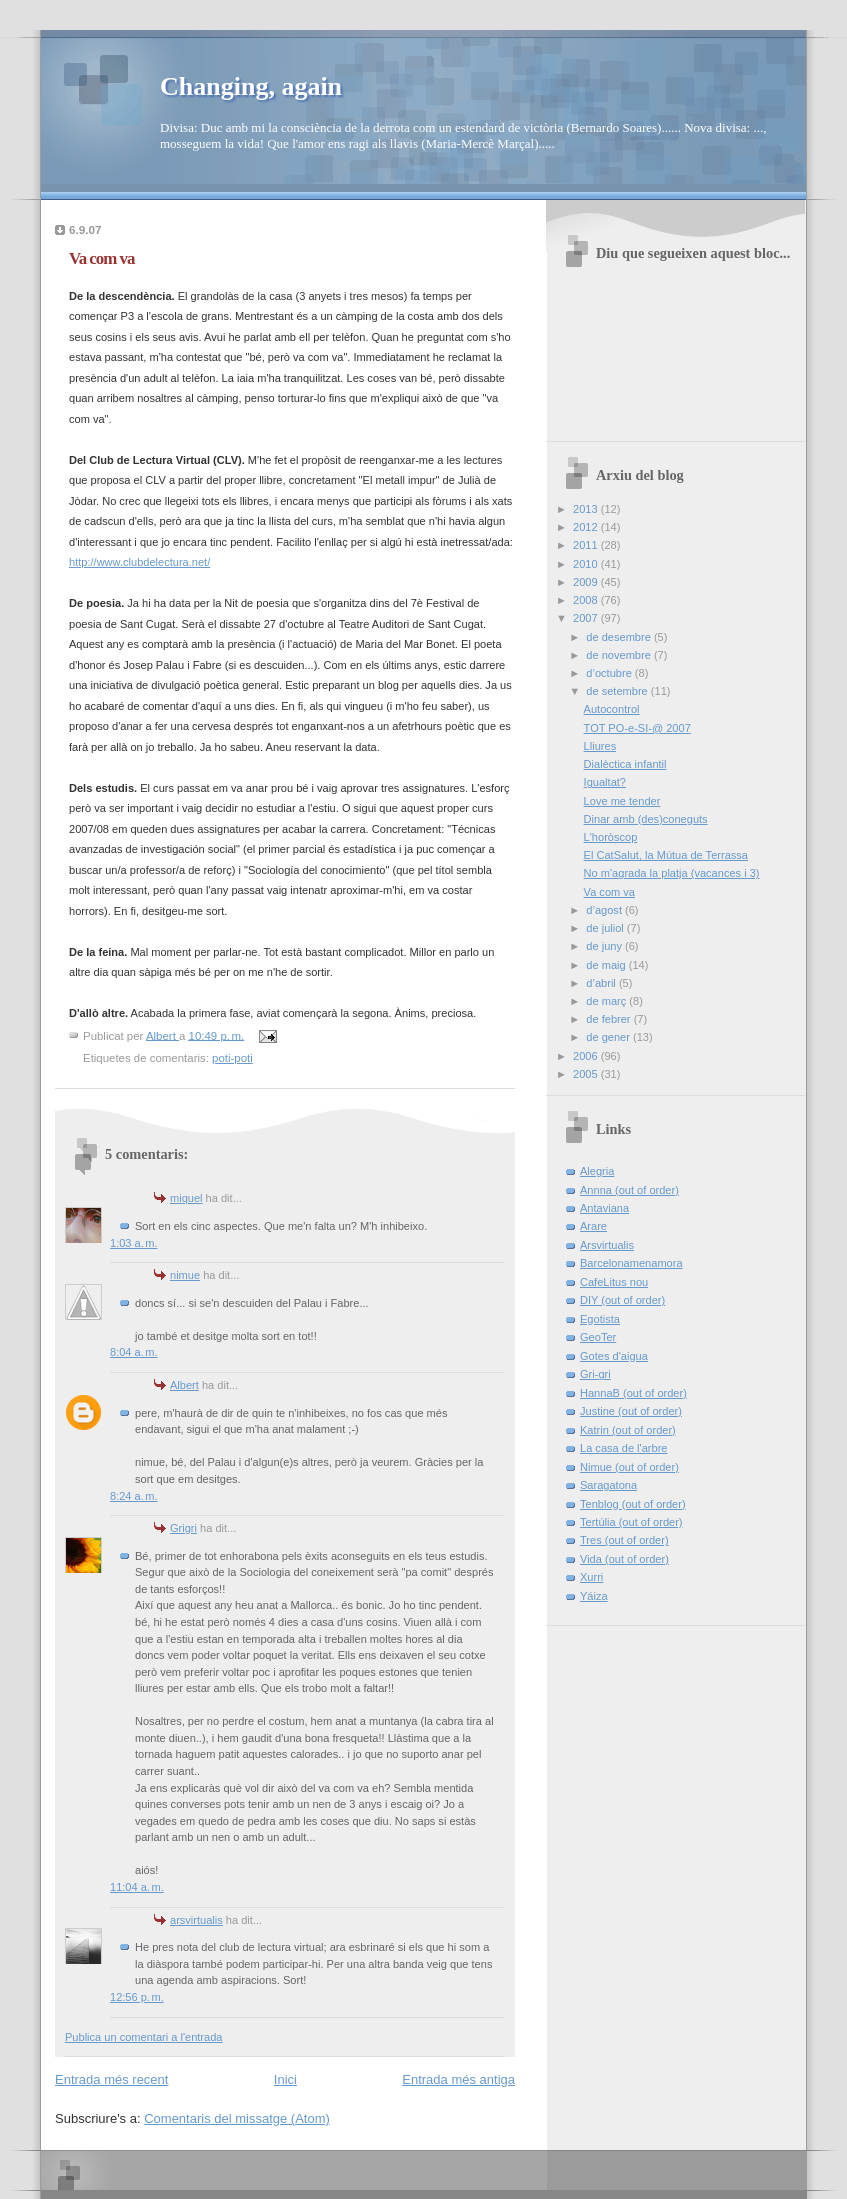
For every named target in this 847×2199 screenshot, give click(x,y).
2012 (587, 527)
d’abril (602, 983)
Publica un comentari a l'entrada (143, 2037)
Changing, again (251, 86)
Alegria (597, 1171)
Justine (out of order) (631, 1411)
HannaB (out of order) (633, 1393)
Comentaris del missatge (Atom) (237, 2118)
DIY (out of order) (622, 1300)
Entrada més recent (111, 2079)
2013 (587, 509)
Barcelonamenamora (631, 1263)
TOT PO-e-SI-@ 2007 (637, 728)
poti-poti (232, 1058)
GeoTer (598, 1337)
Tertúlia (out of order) (631, 1522)
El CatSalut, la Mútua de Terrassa (666, 855)
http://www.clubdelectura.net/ (139, 562)
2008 (587, 600)
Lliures (600, 746)
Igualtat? (605, 782)
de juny (605, 946)
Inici (285, 2079)
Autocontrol (612, 709)
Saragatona (608, 1485)
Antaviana (604, 1208)
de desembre (620, 637)
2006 (587, 1056)
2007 (587, 618)
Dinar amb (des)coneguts (646, 819)
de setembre (618, 691)
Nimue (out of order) (629, 1467)
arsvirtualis (196, 1920)
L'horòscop (611, 837)
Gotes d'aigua (614, 1356)
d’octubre (610, 673)
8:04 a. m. (134, 1352)
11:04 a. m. (137, 1887)
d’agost (605, 910)
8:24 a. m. (134, 1496)
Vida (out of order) (624, 1559)
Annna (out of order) (629, 1190)
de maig (607, 965)
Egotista (600, 1319)
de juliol (606, 928)
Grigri (183, 1528)
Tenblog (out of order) (633, 1504)
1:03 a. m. (134, 1243)
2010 (587, 564)
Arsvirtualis (607, 1245)
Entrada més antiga (458, 2079)
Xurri (591, 1577)
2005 (587, 1074)
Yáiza (594, 1596)
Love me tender (622, 801)
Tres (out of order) (624, 1540)
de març (607, 1001)
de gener (609, 1037)
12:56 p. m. (137, 1997)
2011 (587, 545)
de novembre (620, 655)
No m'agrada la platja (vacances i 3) (672, 873)
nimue (185, 1275)
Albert (184, 1385)
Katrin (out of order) (628, 1430)
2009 (587, 582)
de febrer (609, 1019)
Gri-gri (595, 1374)
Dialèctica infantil (625, 764)
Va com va (609, 892)
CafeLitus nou (614, 1282)
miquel (186, 1198)
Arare (593, 1226)
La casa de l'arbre (623, 1448)
